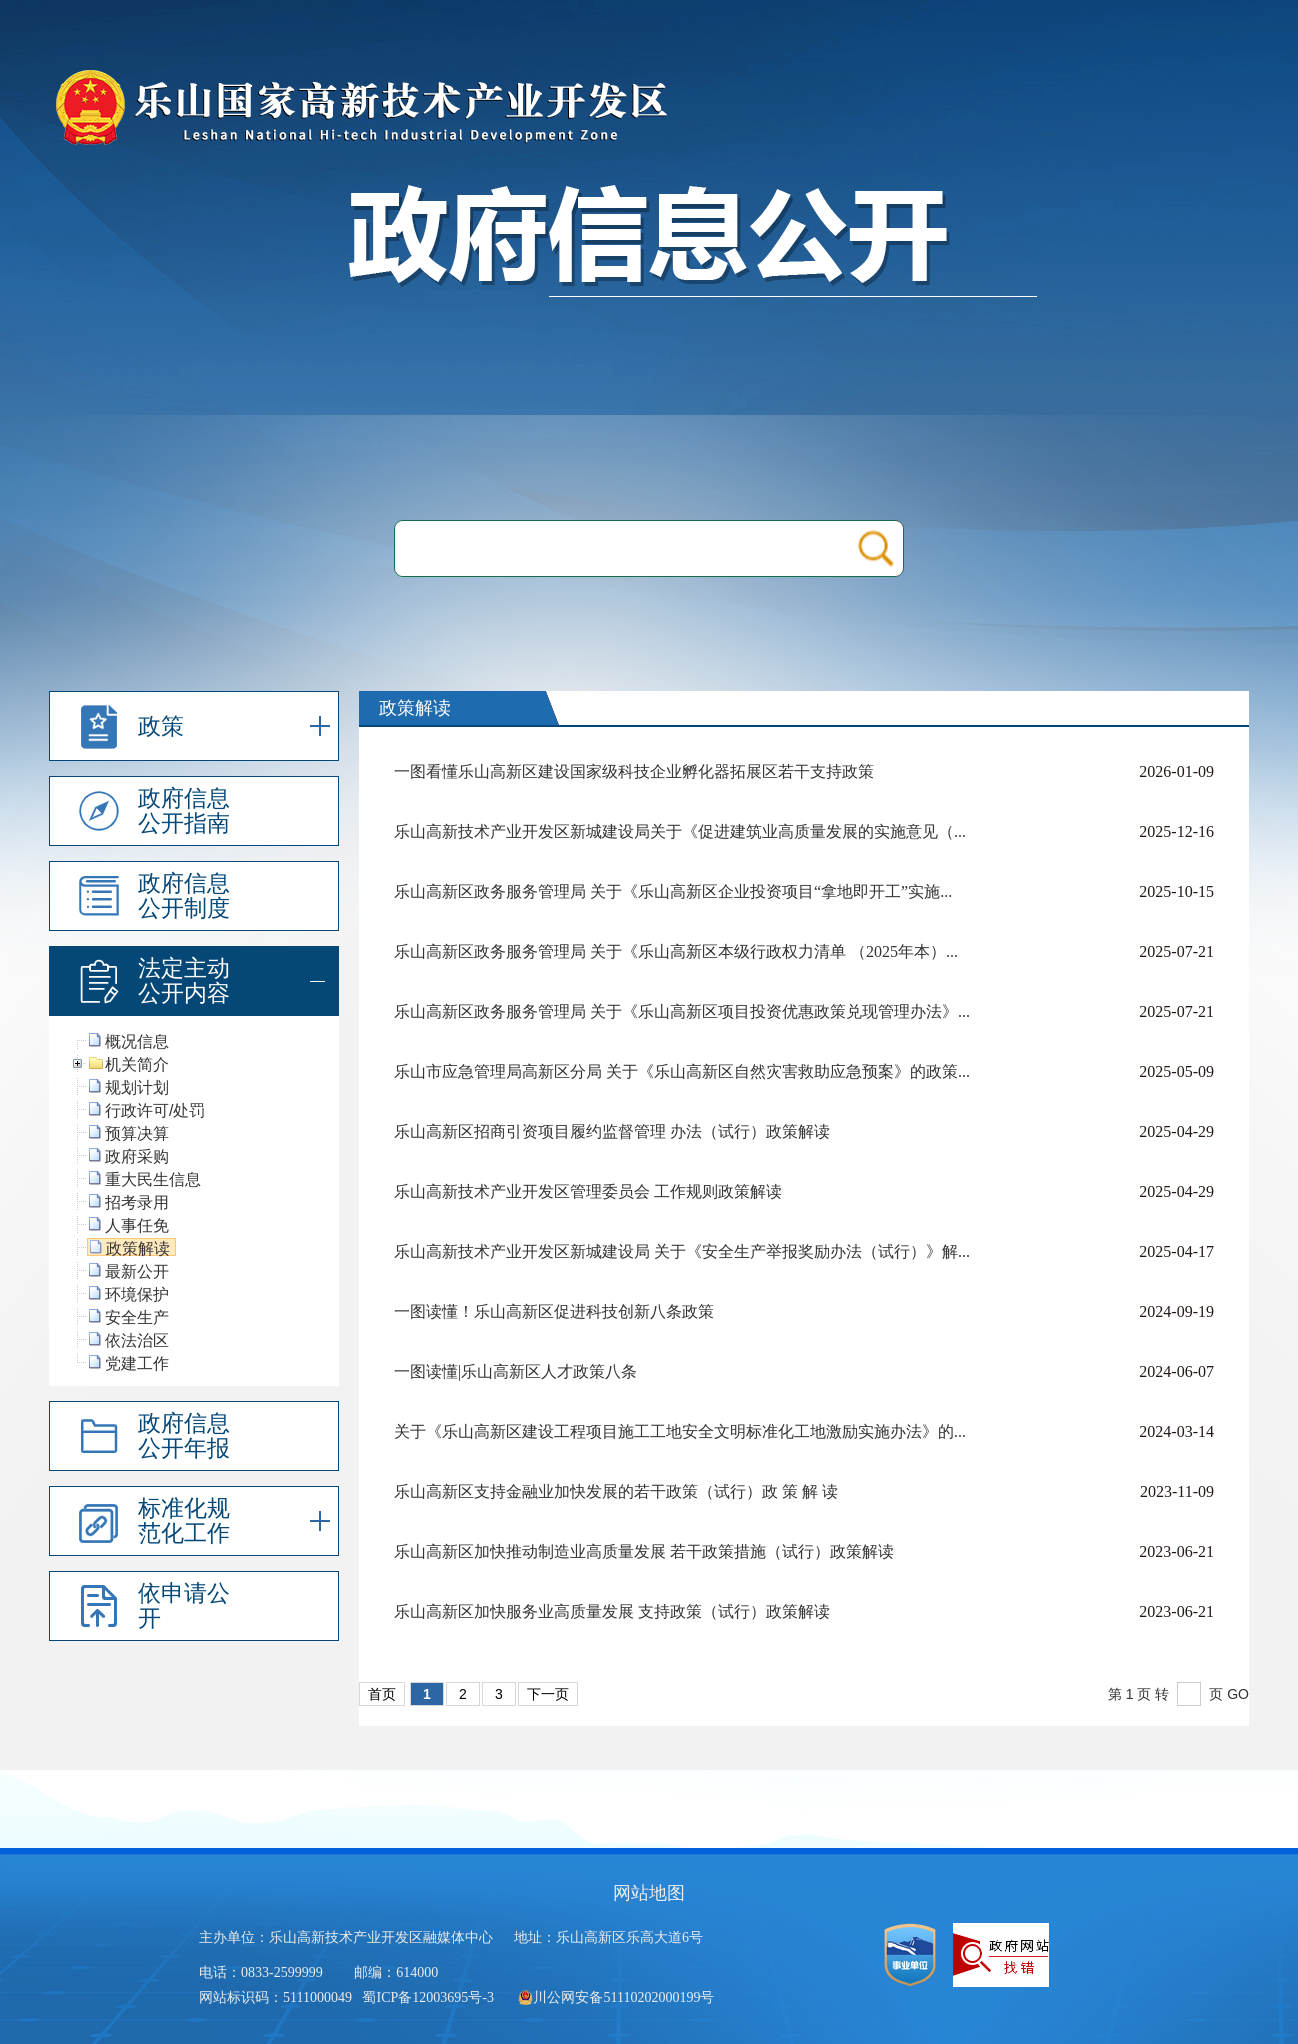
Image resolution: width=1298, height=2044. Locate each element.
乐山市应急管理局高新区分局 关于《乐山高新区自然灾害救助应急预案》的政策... (682, 1071)
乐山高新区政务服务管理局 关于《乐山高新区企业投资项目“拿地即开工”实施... (673, 891)
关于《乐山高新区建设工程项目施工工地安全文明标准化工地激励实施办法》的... (680, 1431)
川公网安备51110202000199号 (616, 1997)
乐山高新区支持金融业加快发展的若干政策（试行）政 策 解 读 (616, 1491)
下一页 (548, 1694)
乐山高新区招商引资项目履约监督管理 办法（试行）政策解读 (612, 1131)
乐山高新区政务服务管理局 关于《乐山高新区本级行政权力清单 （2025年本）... (676, 951)
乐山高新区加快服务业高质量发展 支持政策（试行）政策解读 (612, 1611)
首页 (382, 1694)
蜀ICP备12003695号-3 (429, 1997)
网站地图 (649, 1893)
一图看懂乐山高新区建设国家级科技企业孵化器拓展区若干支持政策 (634, 771)
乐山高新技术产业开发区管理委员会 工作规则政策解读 (588, 1191)
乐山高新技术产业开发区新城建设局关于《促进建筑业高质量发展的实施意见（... (680, 831)
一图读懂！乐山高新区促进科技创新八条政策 (554, 1311)
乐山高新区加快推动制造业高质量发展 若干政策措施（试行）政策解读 (644, 1551)
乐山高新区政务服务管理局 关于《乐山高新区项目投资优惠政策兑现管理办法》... (682, 1011)
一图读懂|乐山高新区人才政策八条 (515, 1371)
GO (1238, 1694)
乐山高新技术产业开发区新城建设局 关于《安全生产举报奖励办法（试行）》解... (682, 1251)
